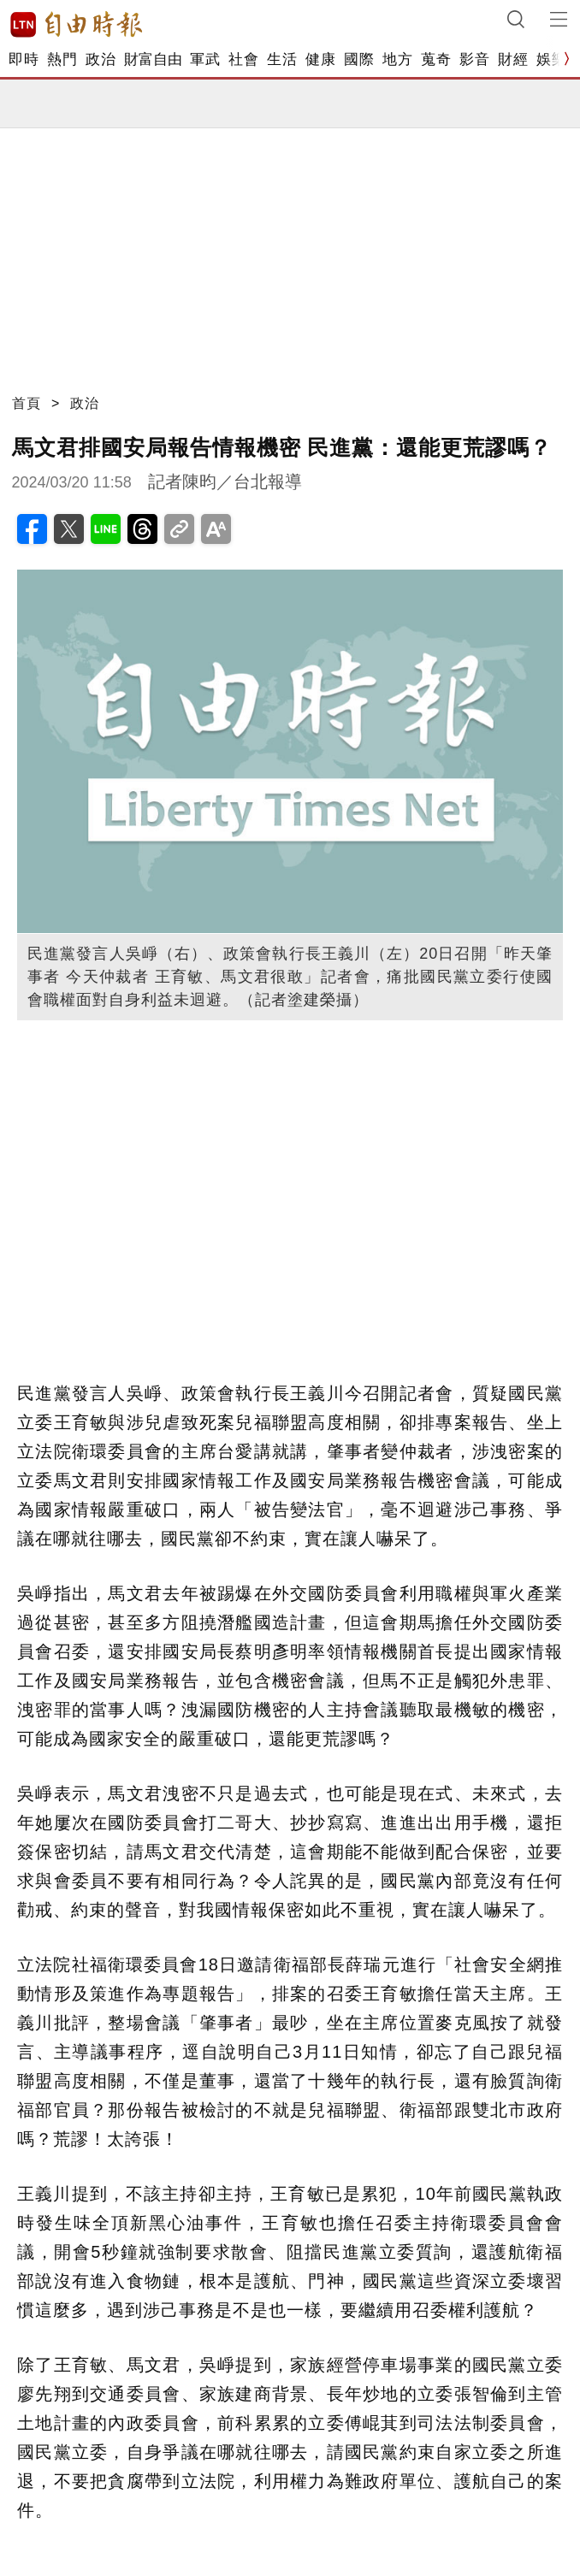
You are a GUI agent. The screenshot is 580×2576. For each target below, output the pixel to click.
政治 (100, 59)
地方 (397, 59)
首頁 (26, 403)
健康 (320, 59)
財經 (513, 59)
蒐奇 (436, 59)
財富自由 (152, 59)
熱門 (62, 59)
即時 (23, 59)
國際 (359, 59)
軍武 (205, 59)
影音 (474, 59)
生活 (282, 59)
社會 (243, 59)
